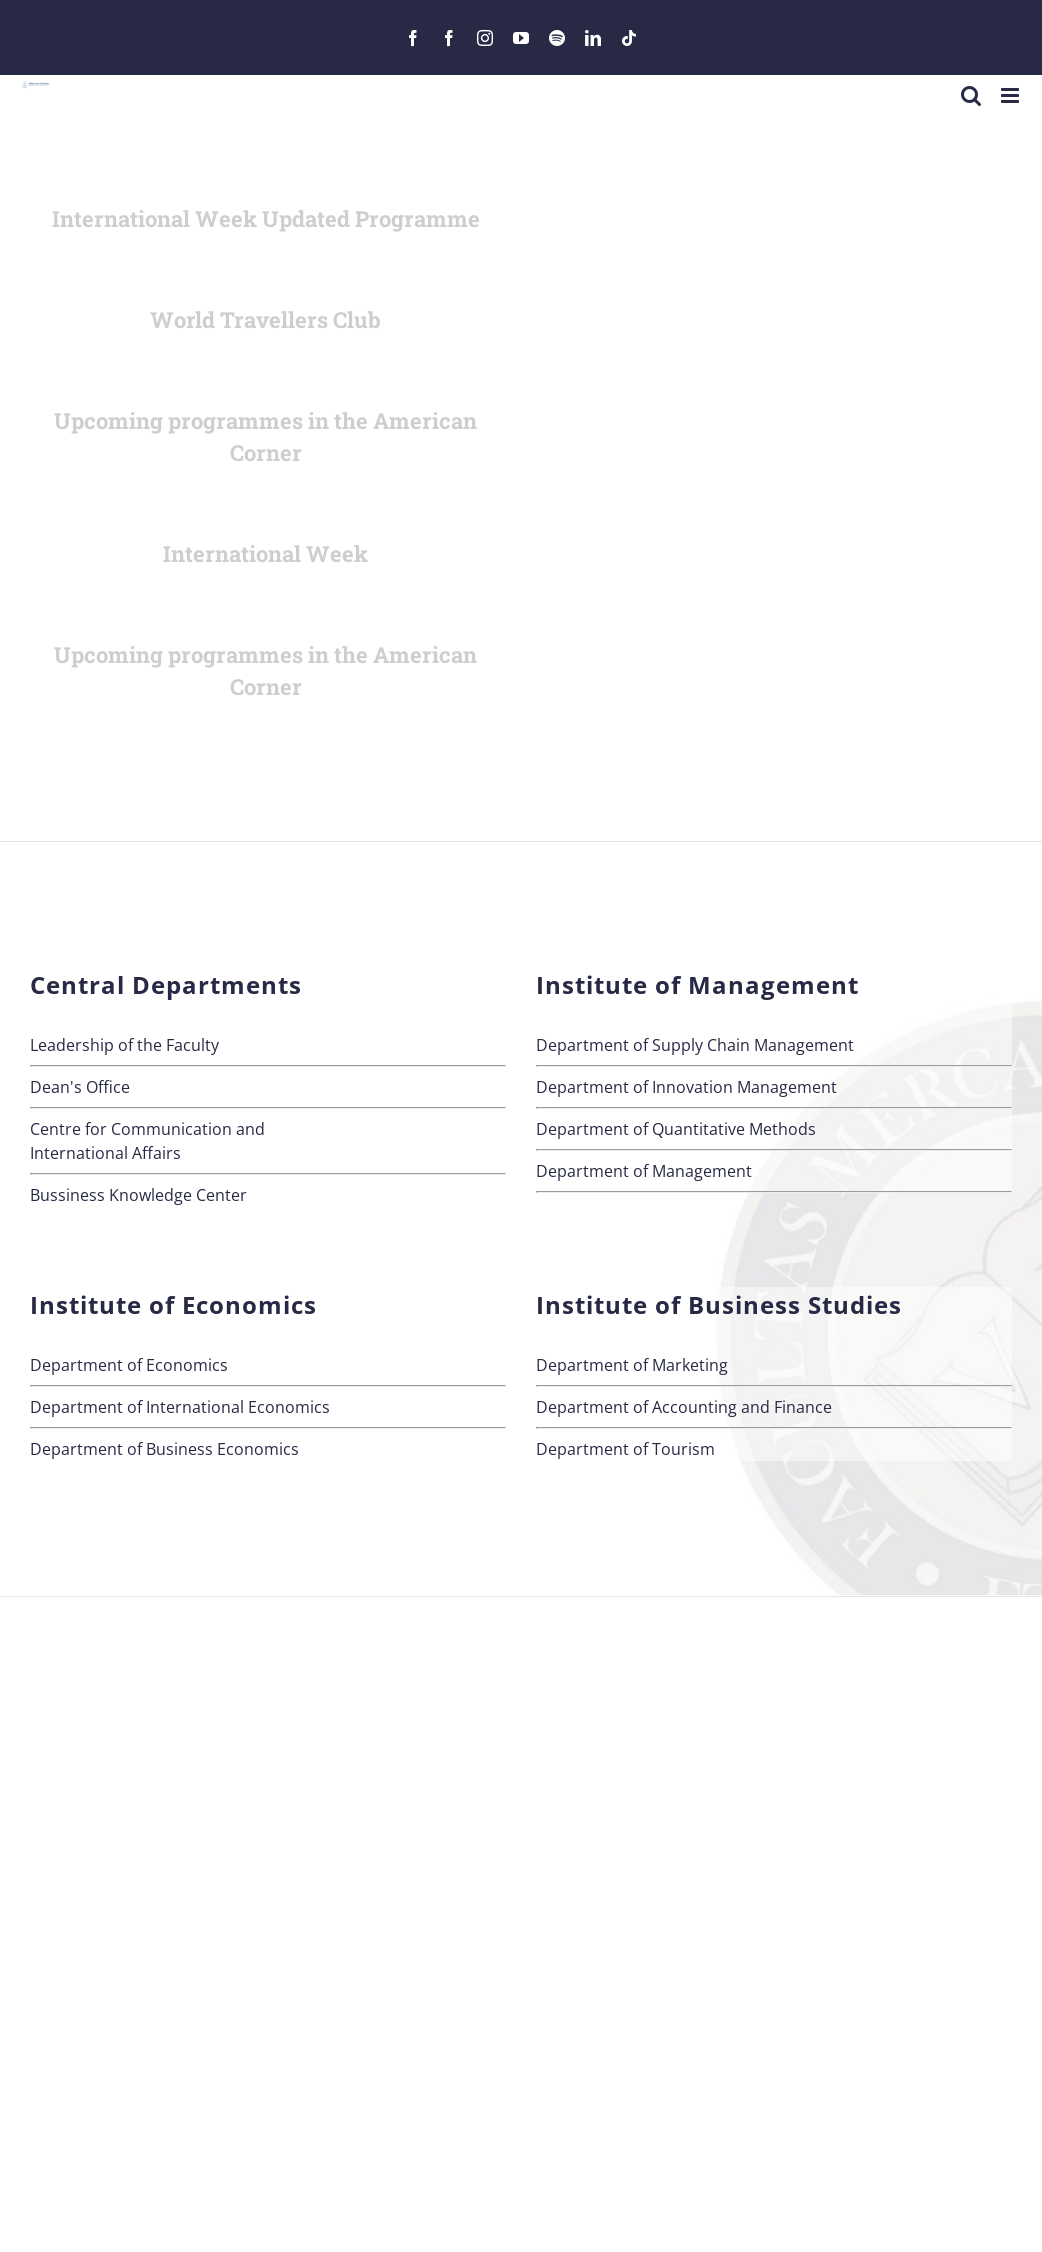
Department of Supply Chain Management (695, 1045)
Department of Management (644, 1171)
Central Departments (166, 984)
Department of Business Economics (164, 1449)
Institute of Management (697, 984)
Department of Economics (129, 1365)
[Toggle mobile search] (971, 95)
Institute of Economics (173, 1304)
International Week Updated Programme (266, 218)
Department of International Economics (180, 1407)
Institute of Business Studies (719, 1304)
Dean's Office (80, 1087)
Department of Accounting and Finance (684, 1407)
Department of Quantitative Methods (676, 1129)
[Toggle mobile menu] (1011, 95)
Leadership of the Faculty (124, 1045)
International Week (265, 553)
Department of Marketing (632, 1365)
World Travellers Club (265, 319)
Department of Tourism (625, 1449)
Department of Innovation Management (686, 1087)
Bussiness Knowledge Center (138, 1195)
